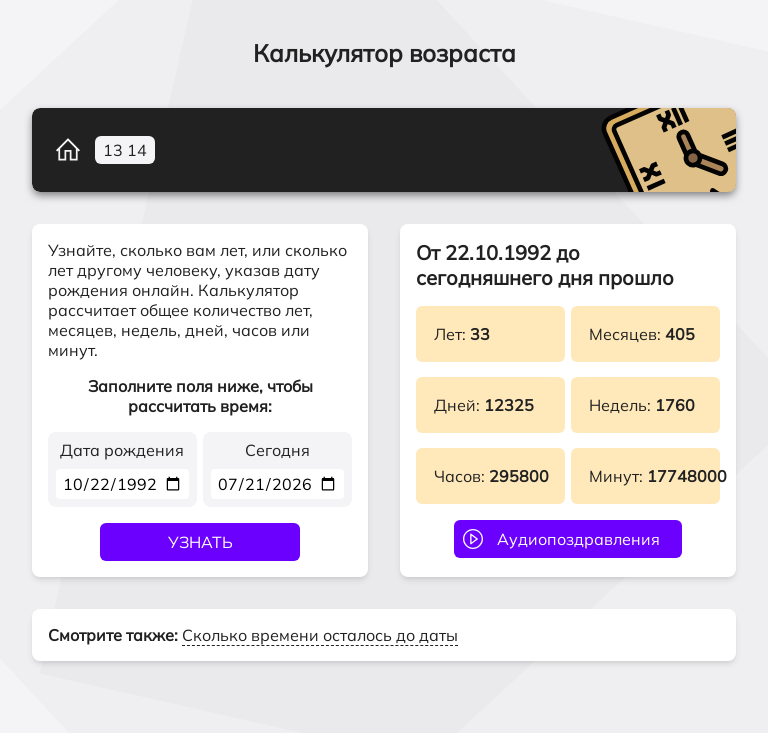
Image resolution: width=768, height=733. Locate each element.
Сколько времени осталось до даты (320, 635)
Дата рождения (122, 450)
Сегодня (277, 450)
